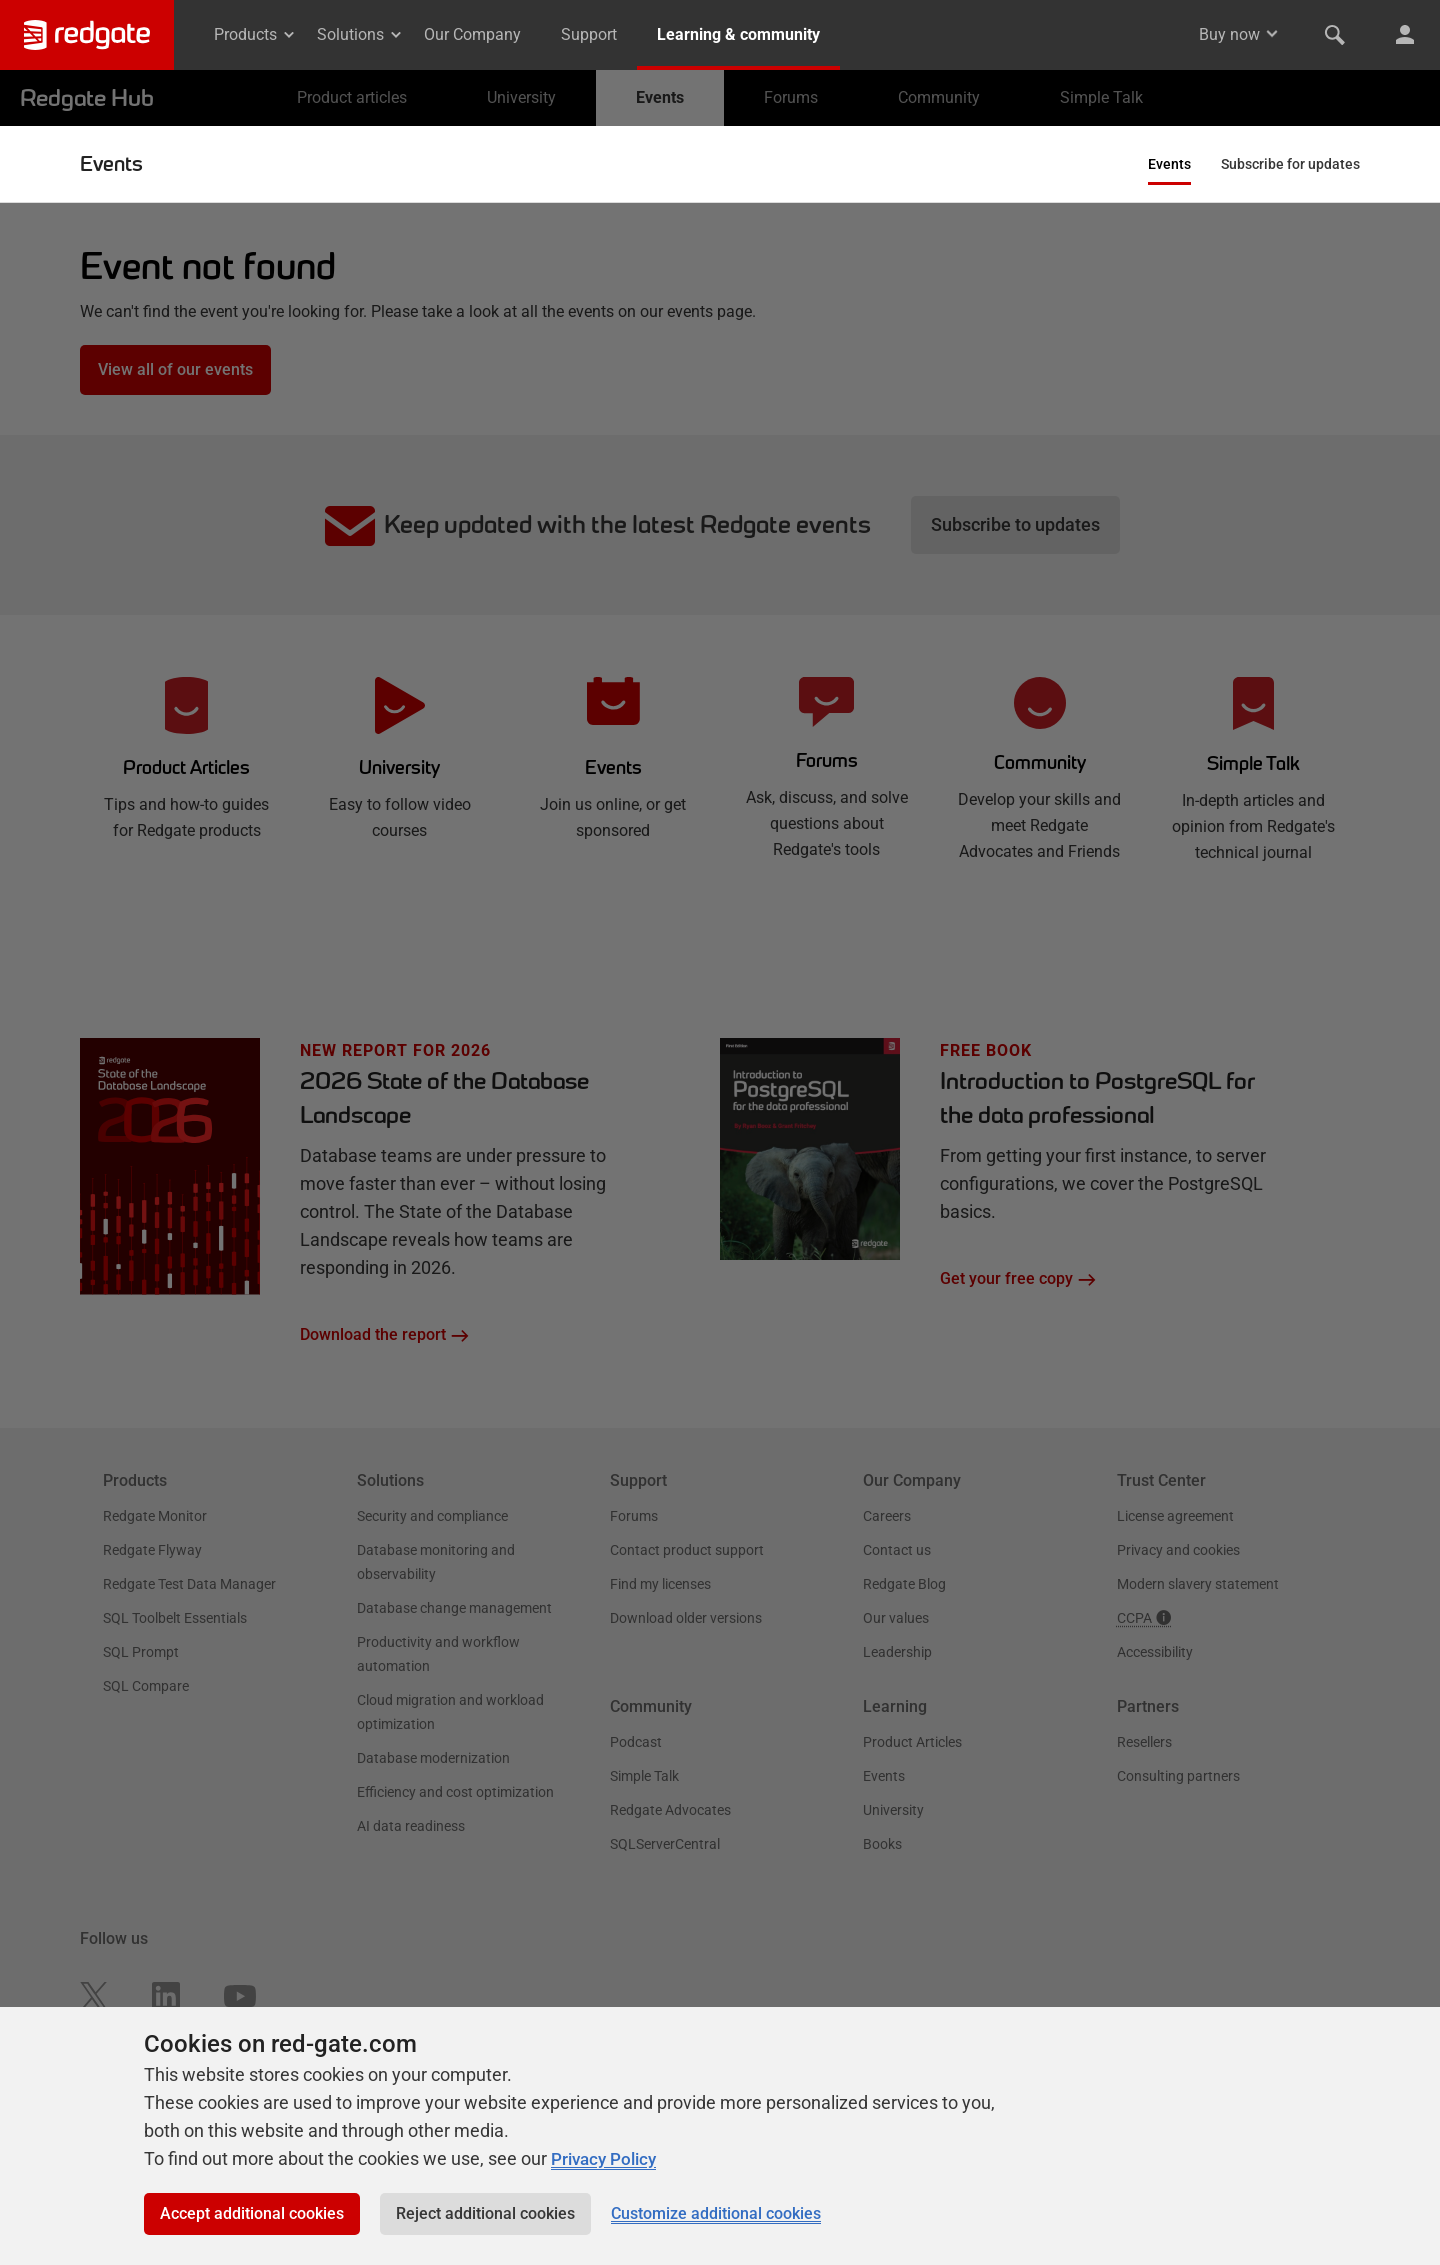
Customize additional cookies (716, 2213)
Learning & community (738, 34)
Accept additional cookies (252, 2213)
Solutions (360, 34)
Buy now (1229, 34)
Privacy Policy (607, 2158)
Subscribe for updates (1290, 164)
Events (111, 164)
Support (589, 34)
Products (255, 34)
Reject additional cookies (485, 2213)
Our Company (472, 34)
